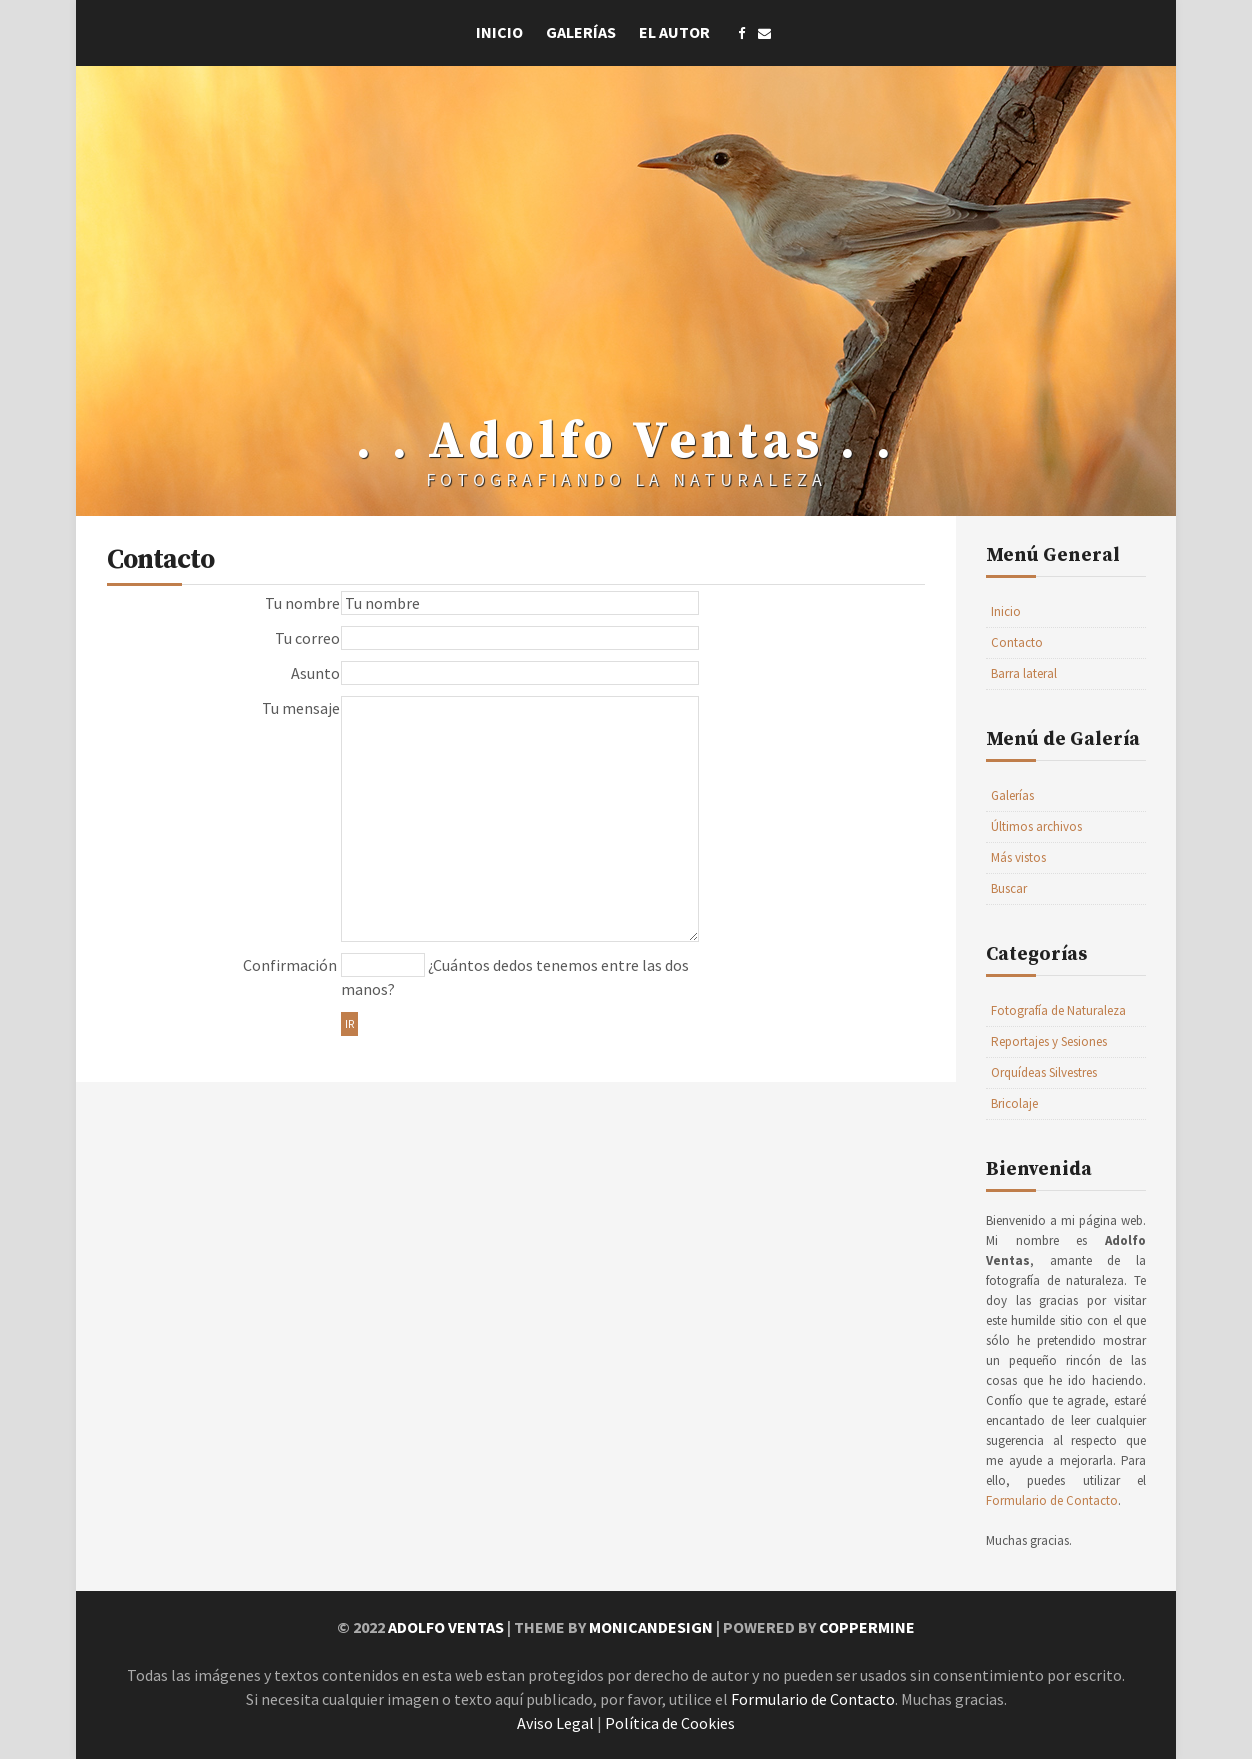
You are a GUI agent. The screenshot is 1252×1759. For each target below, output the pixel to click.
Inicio (499, 32)
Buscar (1009, 888)
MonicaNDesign (651, 1627)
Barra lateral (1024, 673)
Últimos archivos (1036, 826)
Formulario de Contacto (1052, 1500)
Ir (349, 1024)
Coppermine (867, 1627)
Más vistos (1018, 857)
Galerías (581, 32)
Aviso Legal (555, 1723)
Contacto (1017, 642)
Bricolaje (1014, 1103)
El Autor (674, 32)
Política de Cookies (670, 1723)
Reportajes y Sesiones (1049, 1041)
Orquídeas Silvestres (1044, 1072)
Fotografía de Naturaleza (1058, 1010)
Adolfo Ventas (446, 1627)
